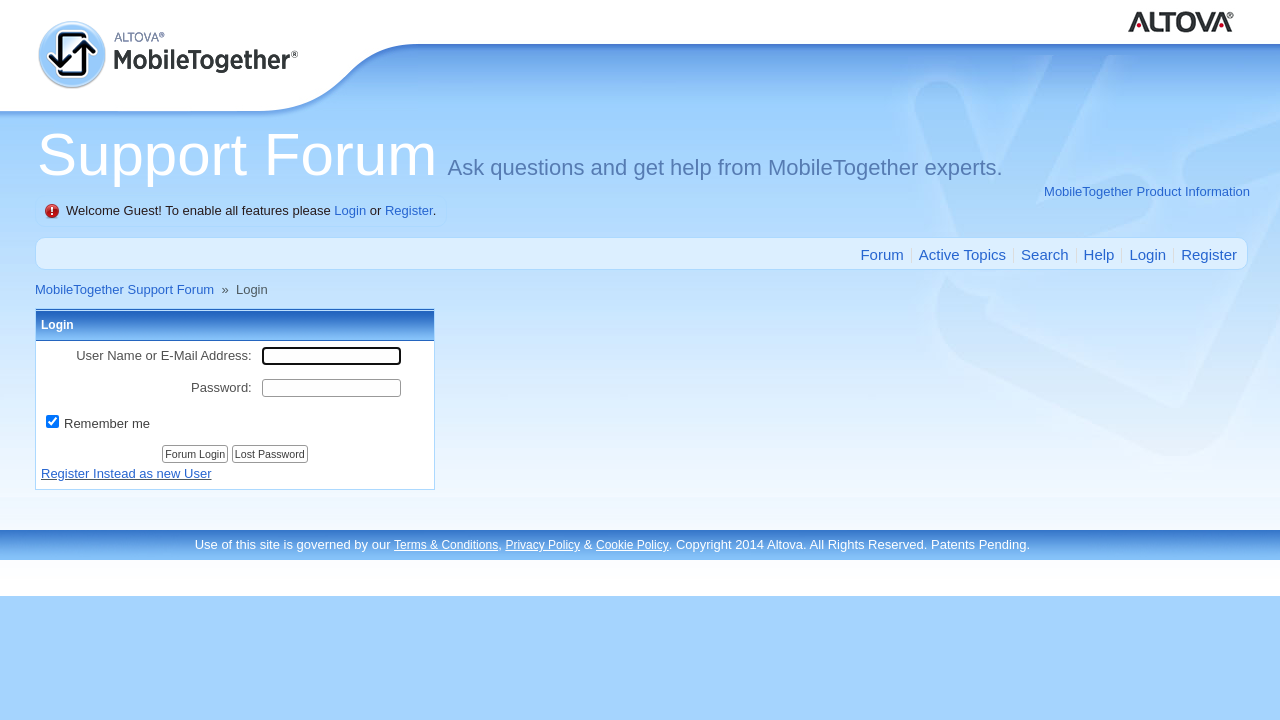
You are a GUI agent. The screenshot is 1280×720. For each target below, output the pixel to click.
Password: (221, 387)
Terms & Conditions (446, 545)
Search (1045, 254)
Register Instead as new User (126, 473)
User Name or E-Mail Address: (164, 355)
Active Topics (962, 254)
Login (350, 210)
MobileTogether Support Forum (124, 289)
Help (1099, 254)
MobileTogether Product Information (1147, 191)
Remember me (107, 423)
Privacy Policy (542, 545)
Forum (881, 254)
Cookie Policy (632, 545)
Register (409, 210)
